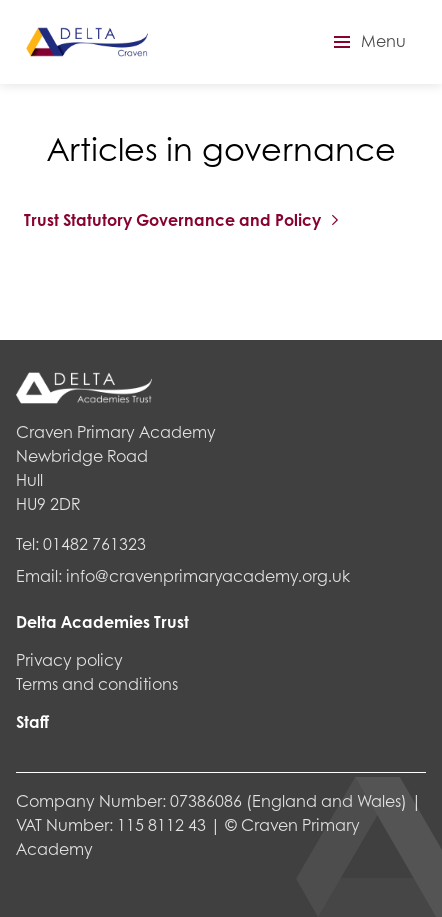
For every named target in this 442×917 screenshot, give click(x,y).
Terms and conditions (97, 683)
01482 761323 (94, 543)
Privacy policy (69, 659)
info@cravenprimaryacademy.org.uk (208, 575)
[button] (367, 42)
